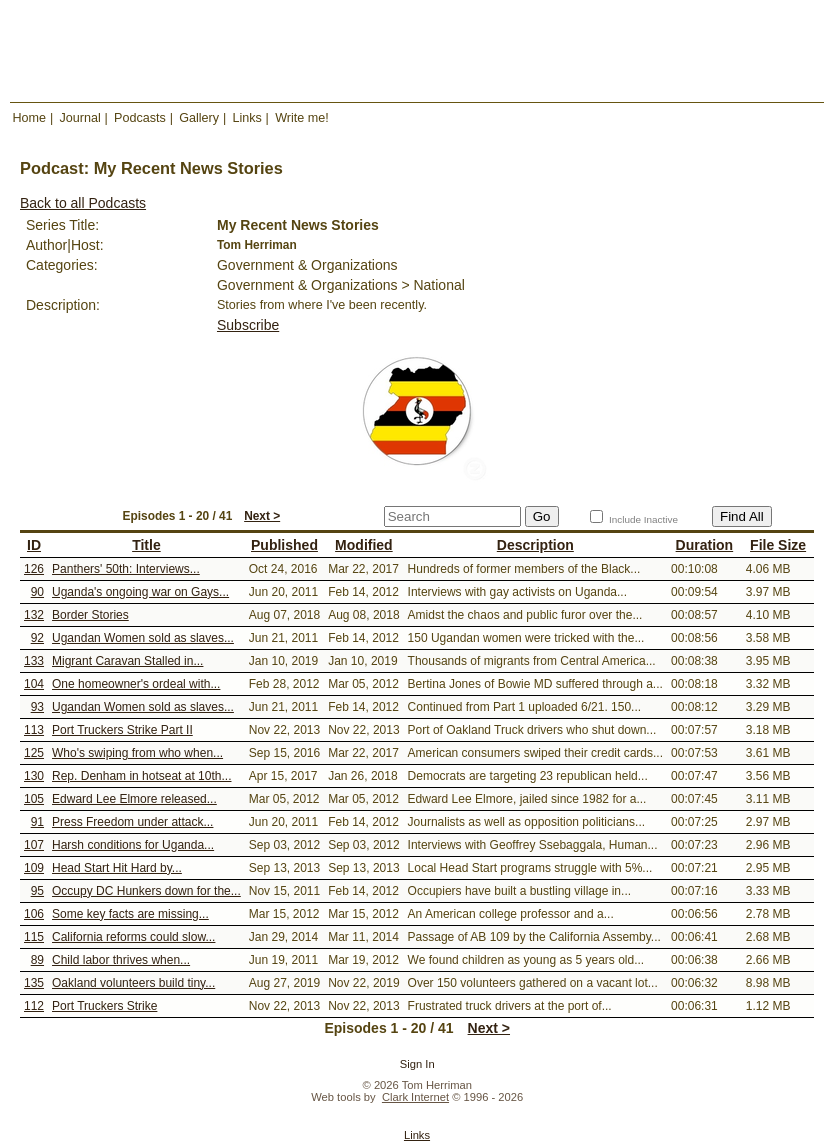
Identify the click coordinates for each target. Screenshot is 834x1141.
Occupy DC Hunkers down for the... (146, 891)
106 (34, 914)
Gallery (199, 118)
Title (146, 545)
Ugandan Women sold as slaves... (143, 638)
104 (34, 684)
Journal (79, 118)
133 (34, 661)
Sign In (417, 1064)
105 (34, 799)
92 (37, 638)
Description (535, 545)
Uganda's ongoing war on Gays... (140, 592)
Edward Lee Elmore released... (134, 799)
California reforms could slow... (133, 937)
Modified (364, 545)
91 (37, 822)
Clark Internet (415, 1097)
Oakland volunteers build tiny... (133, 983)
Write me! (302, 118)
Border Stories (90, 615)
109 (34, 868)
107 (34, 845)
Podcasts (140, 118)
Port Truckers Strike (104, 1006)
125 (34, 753)
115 (34, 937)
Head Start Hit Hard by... (117, 868)
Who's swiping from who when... (137, 753)
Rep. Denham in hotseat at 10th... (141, 776)
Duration (705, 545)
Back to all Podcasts (83, 203)
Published (284, 545)
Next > (262, 516)
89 (37, 960)
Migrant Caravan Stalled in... (127, 661)
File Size (778, 545)
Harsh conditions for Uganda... (133, 845)
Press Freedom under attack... (132, 822)
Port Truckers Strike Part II (122, 730)
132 (34, 615)
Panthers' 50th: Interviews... (126, 569)
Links (246, 118)
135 (34, 983)
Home (30, 118)
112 (34, 1006)
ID (34, 545)
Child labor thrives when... (121, 960)
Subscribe (248, 325)
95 (37, 891)
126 (34, 569)
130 (34, 776)
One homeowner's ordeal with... (136, 684)
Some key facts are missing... (130, 914)
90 (37, 592)
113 (34, 730)
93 (37, 707)
